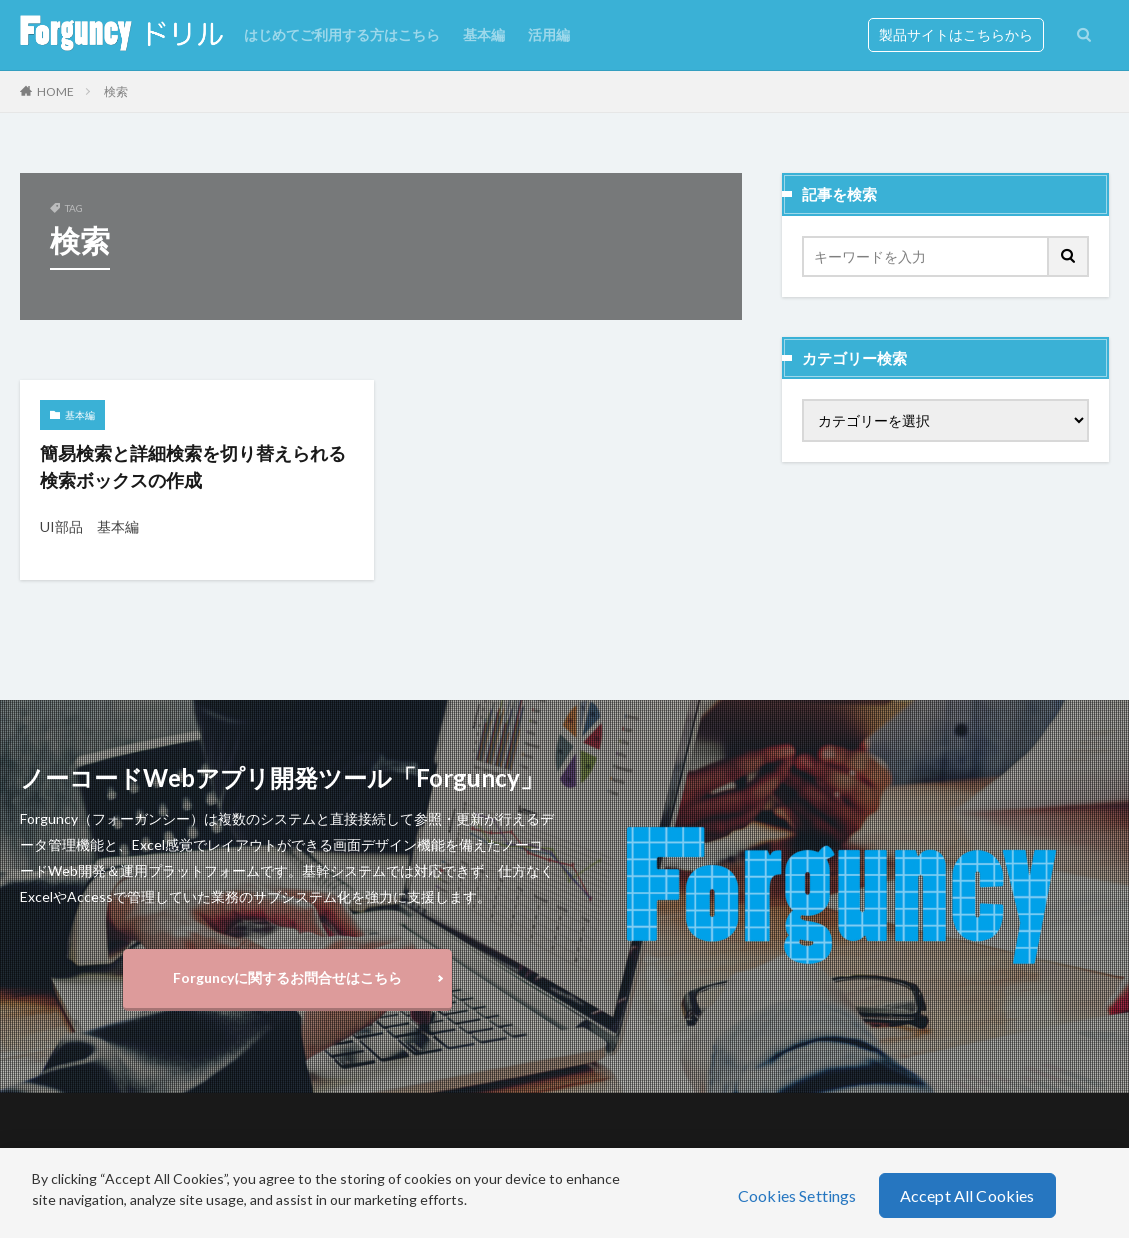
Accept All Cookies (967, 1195)
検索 (116, 91)
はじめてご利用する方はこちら (342, 34)
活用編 (549, 34)
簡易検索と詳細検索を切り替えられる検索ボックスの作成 (193, 466)
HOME (55, 91)
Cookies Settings (797, 1195)
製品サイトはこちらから (956, 34)
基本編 (484, 34)
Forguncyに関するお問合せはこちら (287, 977)
